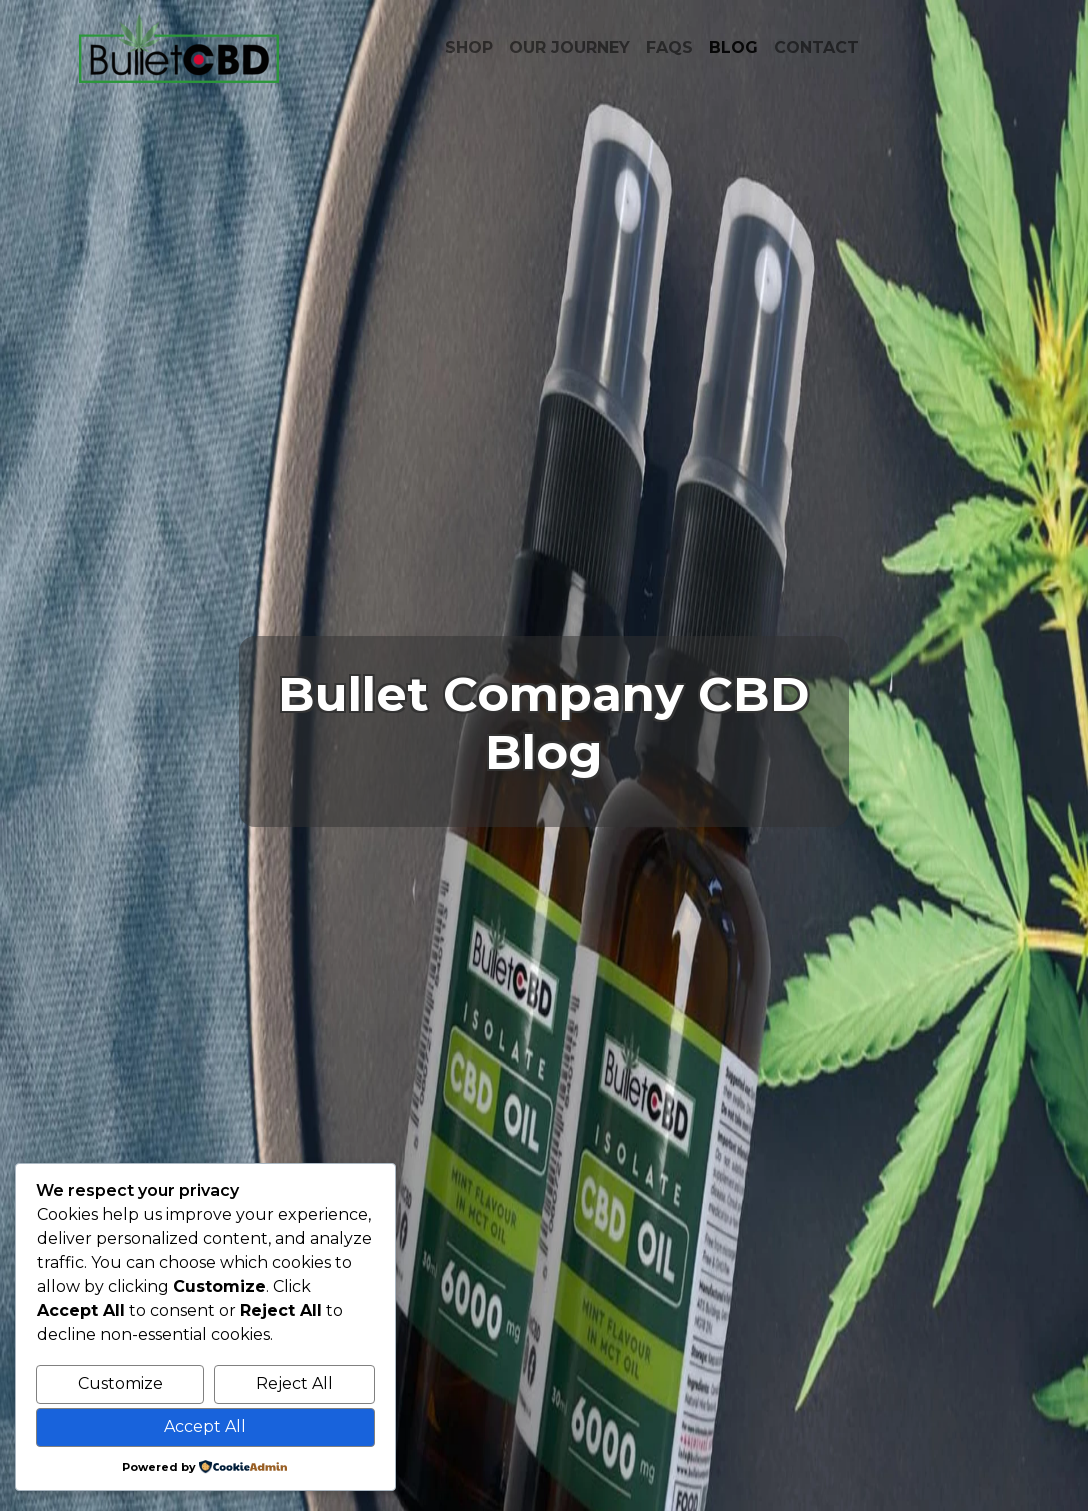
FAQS (669, 47)
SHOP (469, 47)
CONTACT (816, 47)
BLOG (733, 47)
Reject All (294, 1383)
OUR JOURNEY (569, 47)
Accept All (205, 1426)
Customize (120, 1383)
